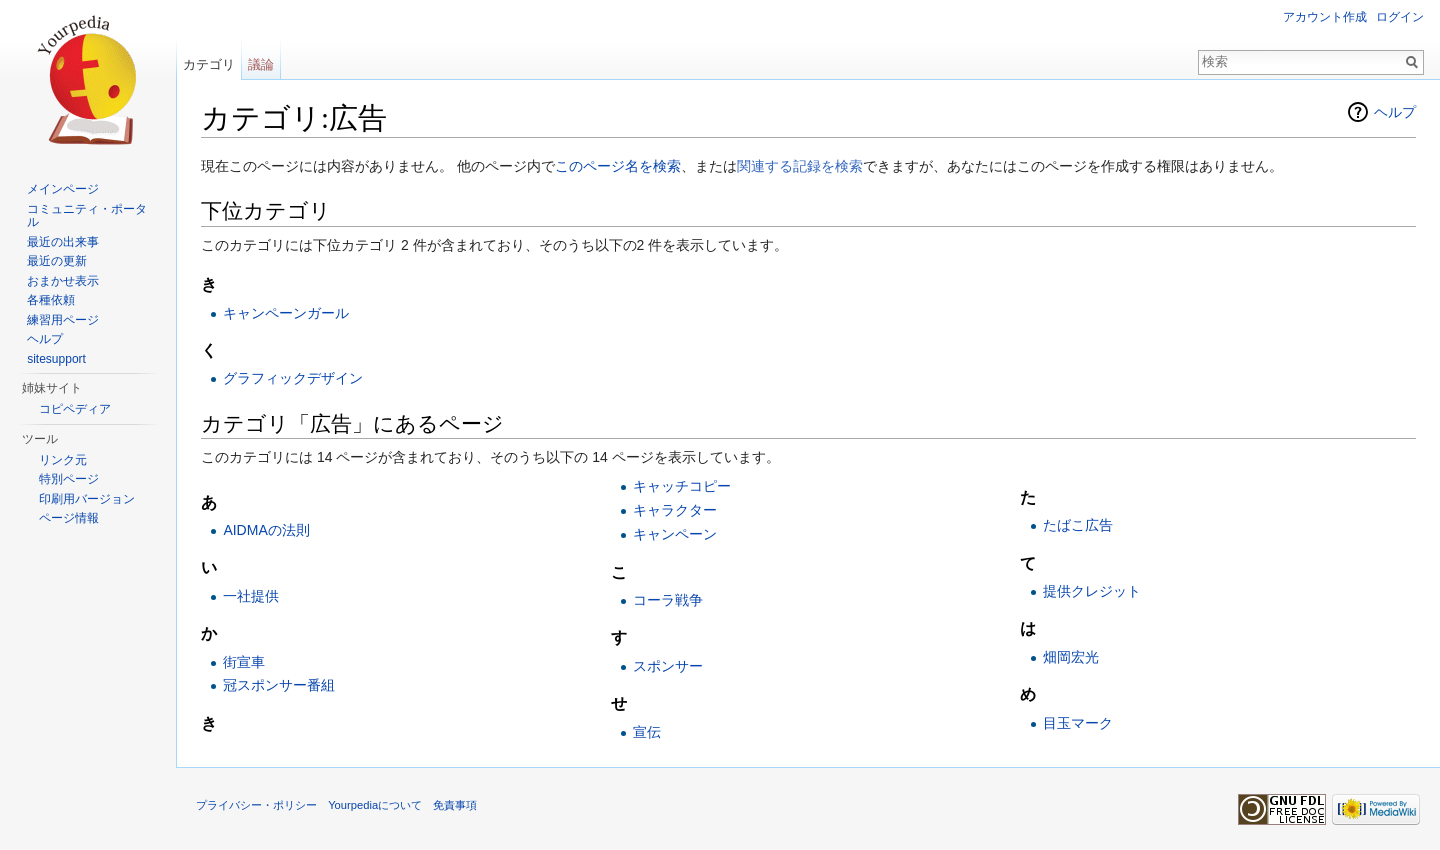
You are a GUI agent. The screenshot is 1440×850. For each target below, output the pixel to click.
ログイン (1400, 17)
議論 (261, 64)
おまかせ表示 (63, 281)
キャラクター (675, 510)
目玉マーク (1078, 723)
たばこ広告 (1078, 525)
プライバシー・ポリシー (256, 805)
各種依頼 (51, 300)
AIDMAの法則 (266, 530)
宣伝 (647, 732)
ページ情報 (69, 518)
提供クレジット (1092, 591)
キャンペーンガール (286, 313)
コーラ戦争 (668, 600)
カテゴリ (209, 64)
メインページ (63, 189)
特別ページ (69, 479)
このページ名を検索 (618, 166)
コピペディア (75, 409)
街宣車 (244, 662)
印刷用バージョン (87, 499)
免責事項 (455, 805)
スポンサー (668, 666)
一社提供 (251, 596)
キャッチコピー (682, 486)
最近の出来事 (63, 242)
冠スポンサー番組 (279, 685)
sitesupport (56, 359)
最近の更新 (57, 261)
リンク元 (63, 460)
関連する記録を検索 (800, 166)
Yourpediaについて (375, 805)
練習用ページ (63, 320)
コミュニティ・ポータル (87, 216)
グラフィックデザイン (293, 378)
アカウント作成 (1325, 17)
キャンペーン (675, 534)
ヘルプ (1395, 112)
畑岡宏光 (1071, 657)
